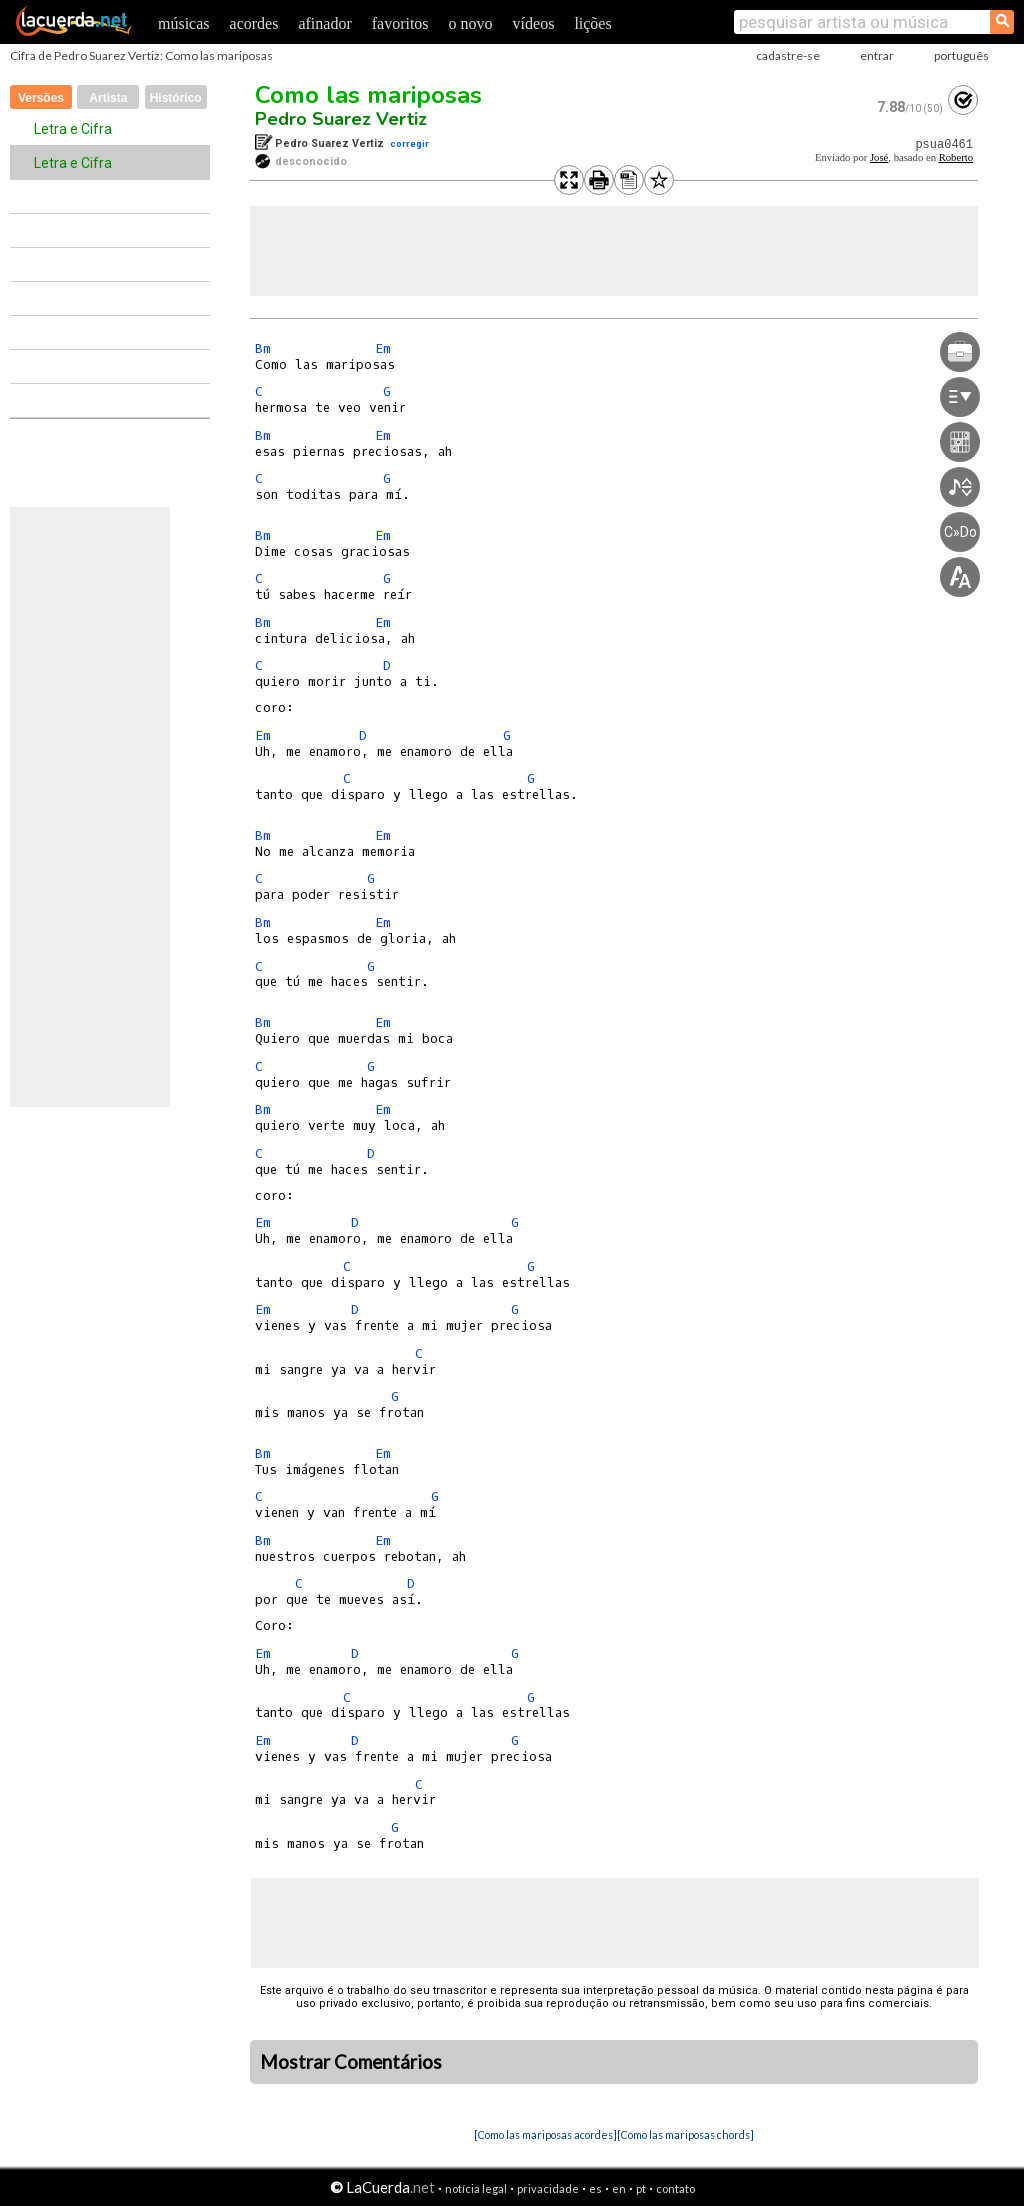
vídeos (534, 23)
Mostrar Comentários (351, 2062)
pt (641, 2188)
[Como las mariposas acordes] (545, 2134)
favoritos (400, 23)
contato (675, 2188)
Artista (108, 98)
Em (383, 348)
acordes (254, 23)
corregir (409, 143)
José (879, 157)
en (619, 2188)
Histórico (176, 98)
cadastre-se (788, 55)
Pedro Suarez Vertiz (341, 119)
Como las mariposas (368, 95)
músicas (184, 23)
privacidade (548, 2188)
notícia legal (476, 2188)
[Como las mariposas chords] (685, 2134)
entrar (877, 55)
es (595, 2188)
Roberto (956, 157)
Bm (263, 348)
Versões (41, 98)
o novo (471, 23)
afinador (324, 23)
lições (592, 23)
